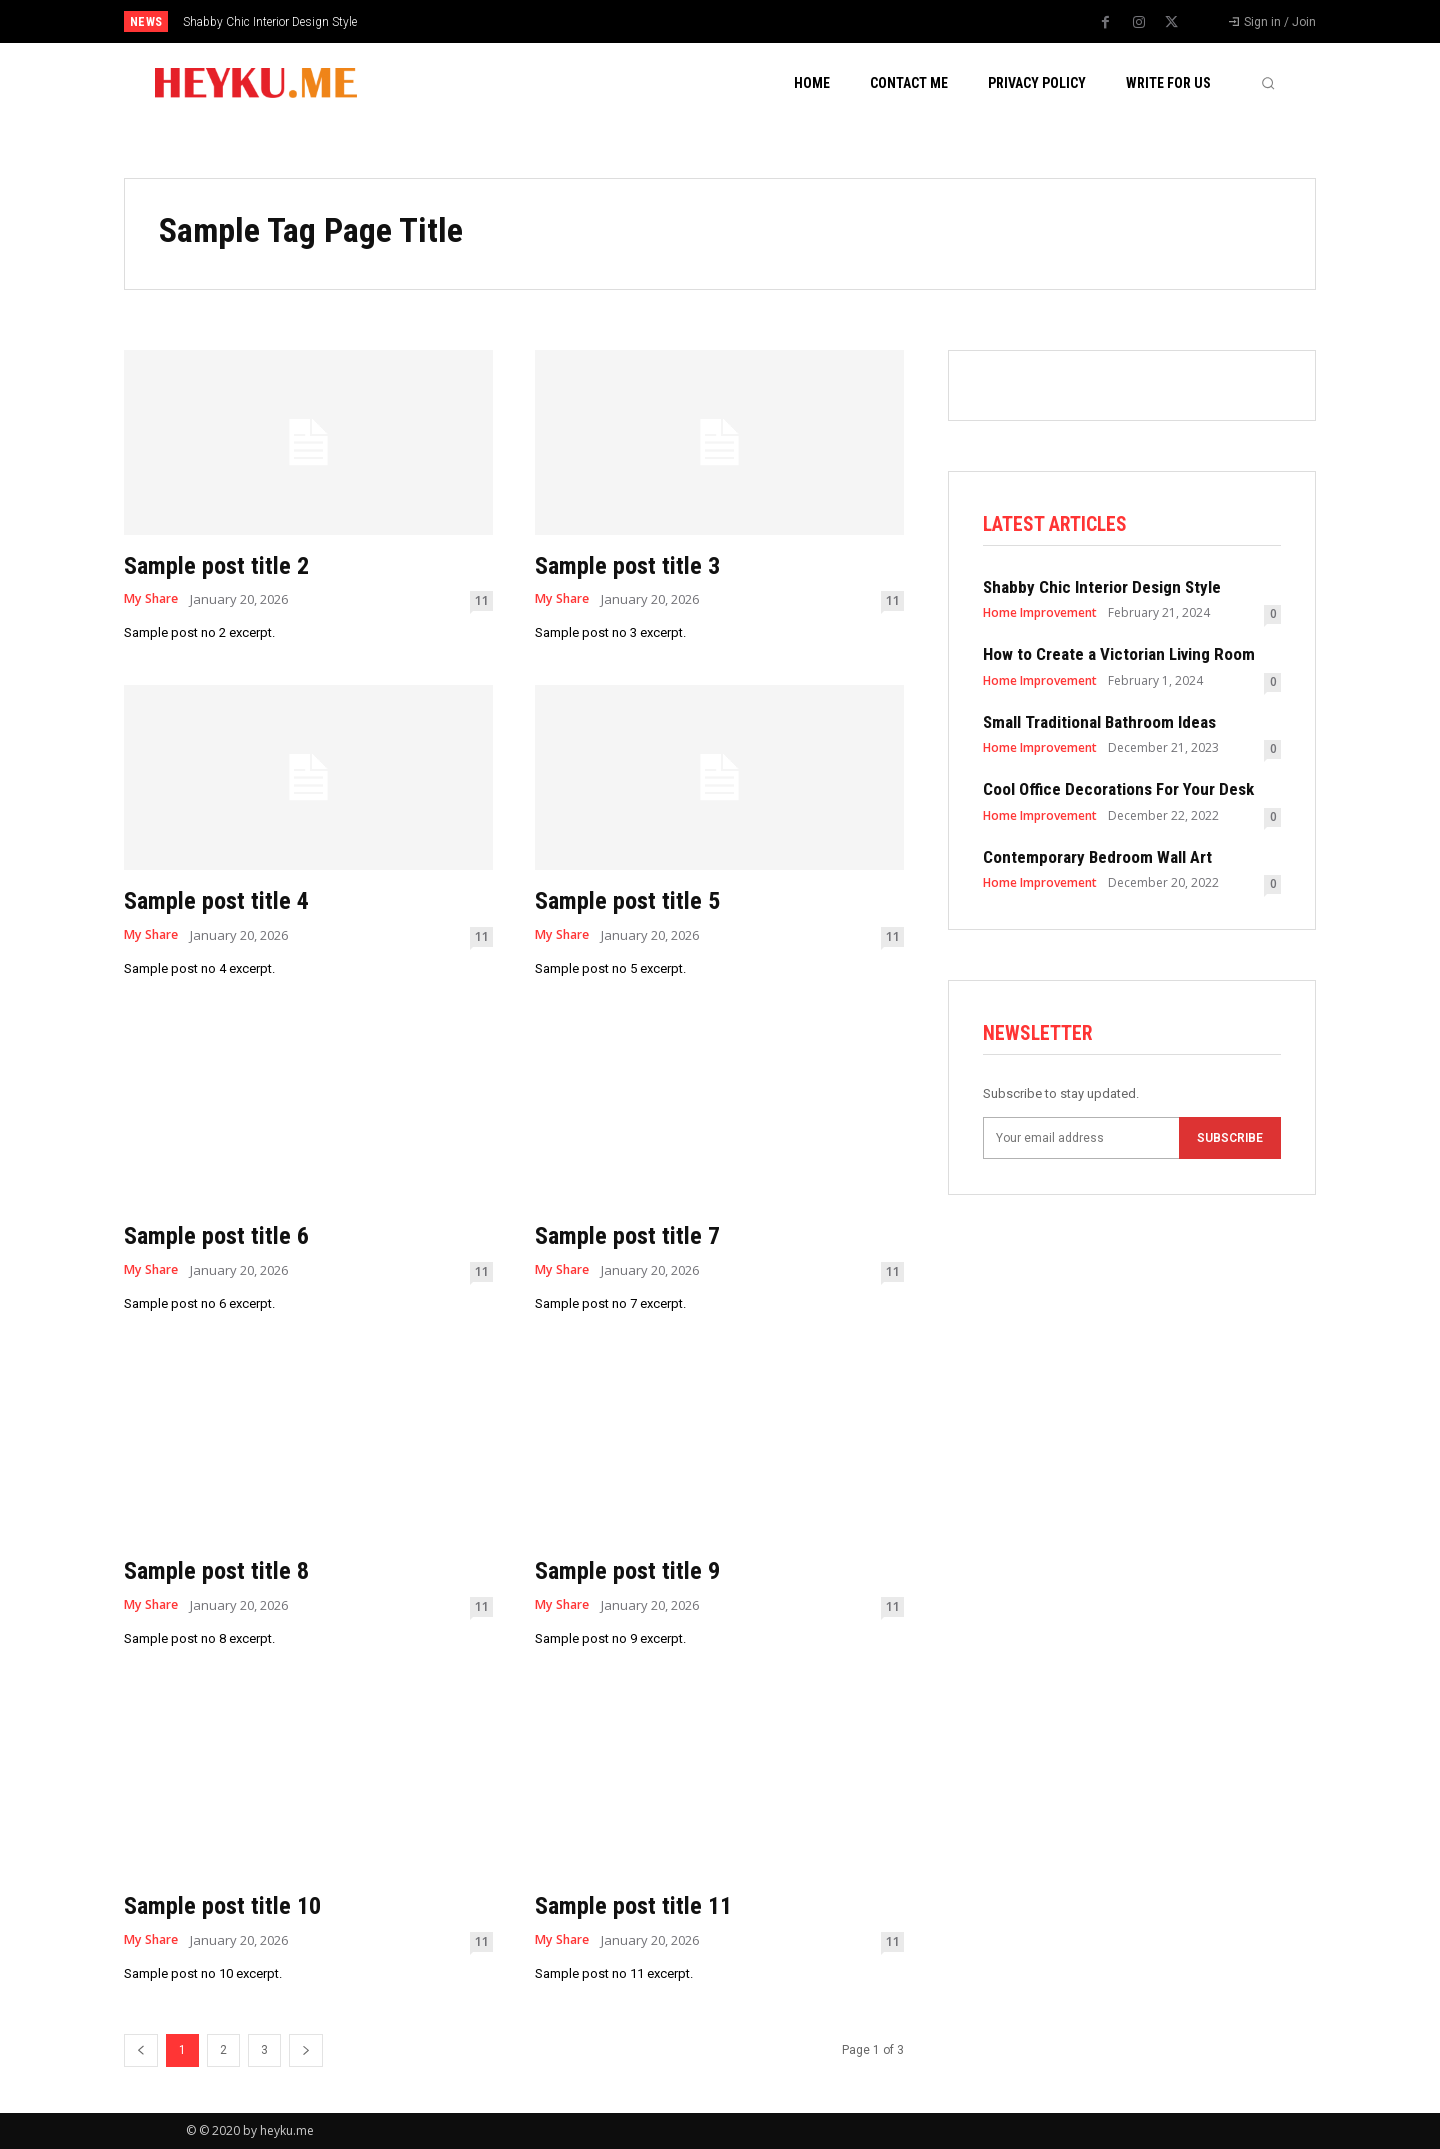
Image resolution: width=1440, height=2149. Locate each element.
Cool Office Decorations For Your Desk (1118, 792)
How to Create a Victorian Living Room (1119, 657)
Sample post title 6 (229, 1234)
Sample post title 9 (640, 1569)
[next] (786, 21)
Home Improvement (1040, 616)
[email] (1081, 1143)
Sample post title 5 (640, 899)
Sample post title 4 (229, 899)
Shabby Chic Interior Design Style (270, 22)
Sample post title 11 (647, 1904)
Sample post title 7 (640, 1234)
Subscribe (1230, 1143)
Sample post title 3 (640, 564)
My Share (154, 599)
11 (482, 600)
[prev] (754, 21)
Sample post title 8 (229, 1569)
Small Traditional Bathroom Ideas (1099, 724)
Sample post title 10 (236, 1904)
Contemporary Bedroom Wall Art (1097, 859)
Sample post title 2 (229, 564)
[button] (1268, 83)
